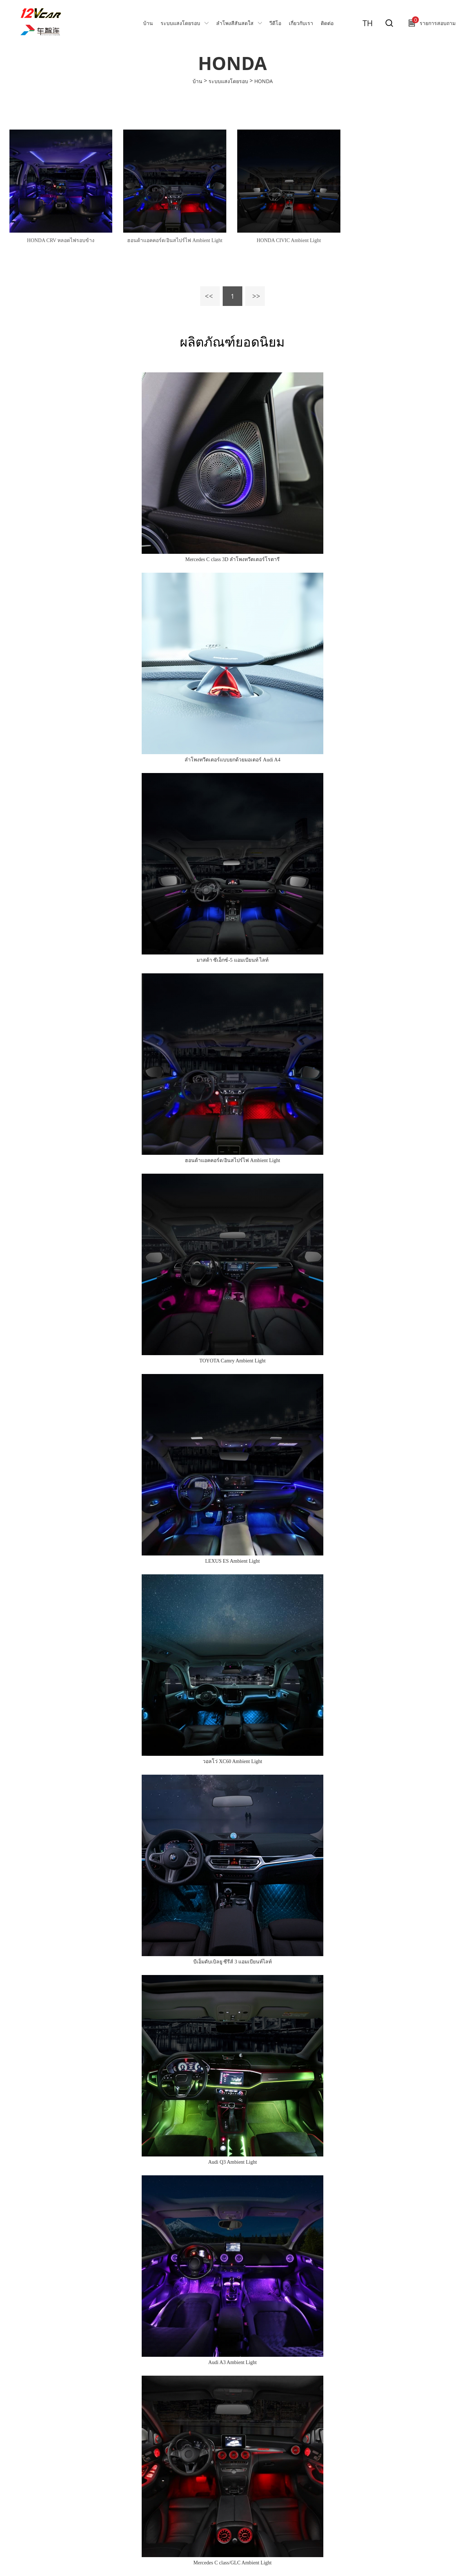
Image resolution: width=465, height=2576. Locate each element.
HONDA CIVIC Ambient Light (288, 240)
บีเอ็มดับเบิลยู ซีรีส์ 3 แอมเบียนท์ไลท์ (232, 1961)
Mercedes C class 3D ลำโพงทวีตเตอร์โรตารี (232, 559)
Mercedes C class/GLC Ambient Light (232, 2562)
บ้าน (148, 23)
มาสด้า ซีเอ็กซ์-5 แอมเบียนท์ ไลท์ (232, 960)
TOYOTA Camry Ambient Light (232, 1360)
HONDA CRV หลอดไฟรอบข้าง (60, 240)
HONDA (263, 81)
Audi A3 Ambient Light (232, 2362)
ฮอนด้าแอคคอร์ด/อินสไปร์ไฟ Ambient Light (174, 240)
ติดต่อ (327, 23)
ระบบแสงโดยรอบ (180, 23)
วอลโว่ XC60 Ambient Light (232, 1761)
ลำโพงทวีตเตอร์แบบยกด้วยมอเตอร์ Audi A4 (232, 759)
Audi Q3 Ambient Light (232, 2162)
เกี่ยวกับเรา (301, 23)
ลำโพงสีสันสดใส (235, 23)
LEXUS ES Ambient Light (232, 1561)
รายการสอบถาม (434, 21)
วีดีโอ (275, 23)
